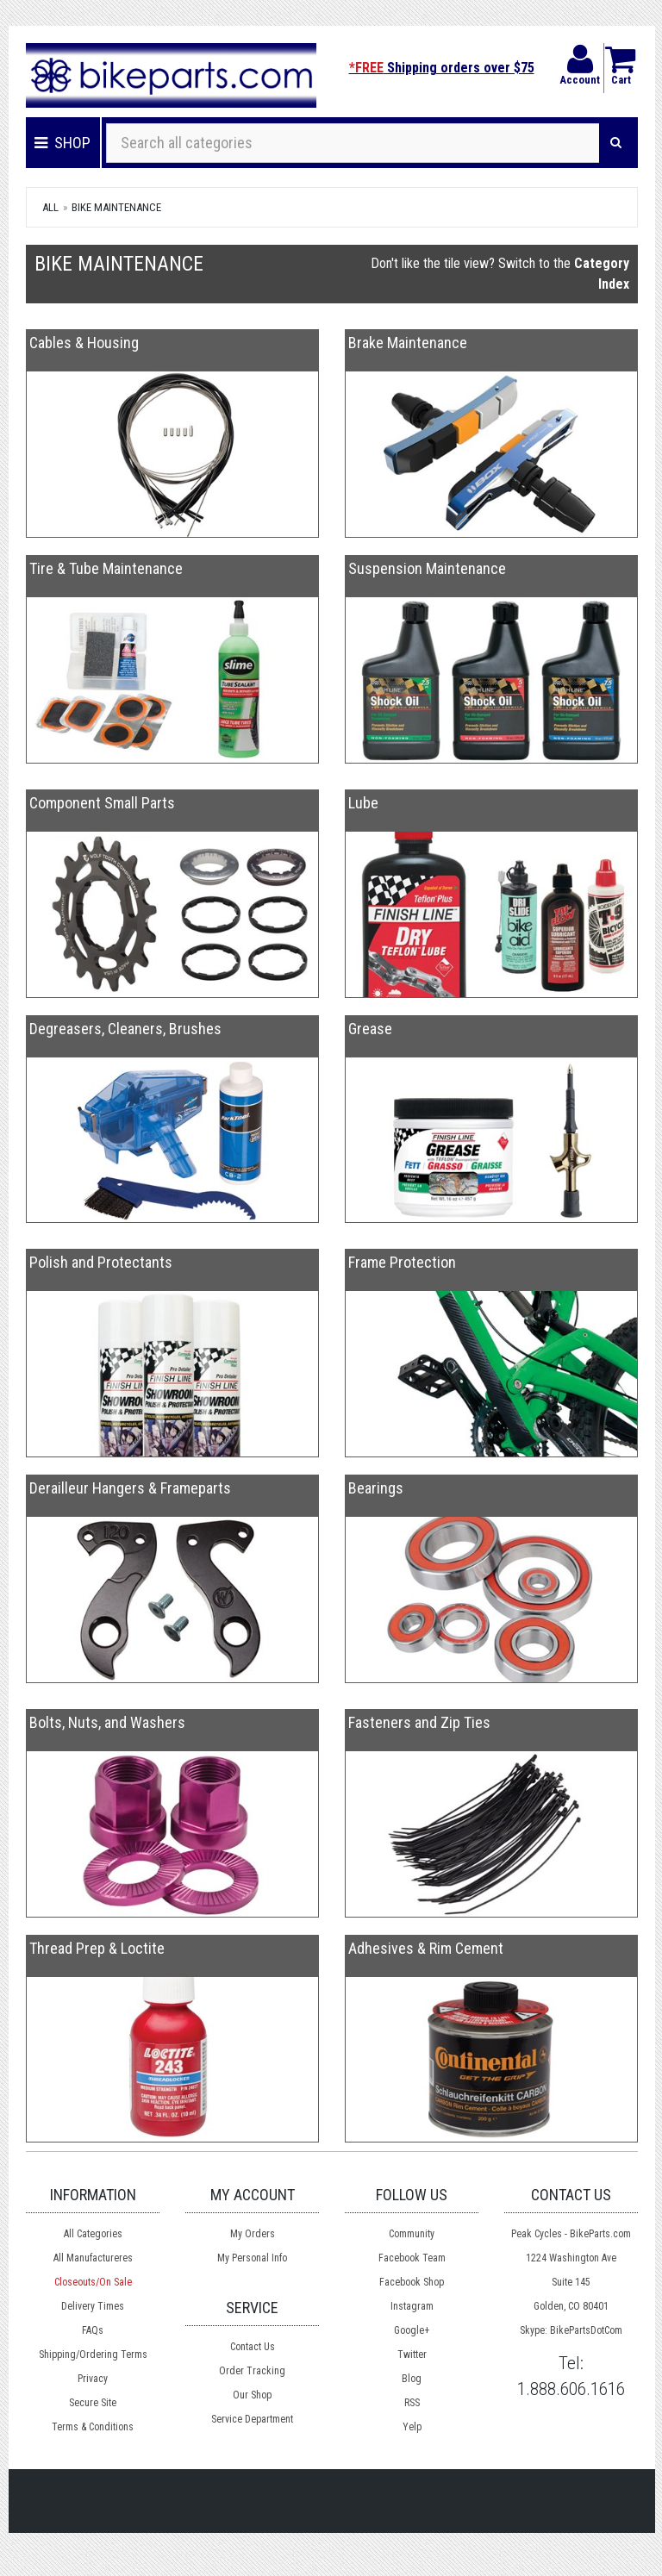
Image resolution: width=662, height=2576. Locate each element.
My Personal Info (252, 2258)
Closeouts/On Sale (93, 2282)
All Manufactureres (93, 2258)
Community (411, 2234)
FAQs (92, 2330)
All (50, 207)
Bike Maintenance (116, 207)
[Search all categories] (353, 143)
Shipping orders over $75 (441, 67)
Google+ (411, 2330)
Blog (412, 2379)
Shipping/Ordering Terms (93, 2354)
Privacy (93, 2379)
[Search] (616, 143)
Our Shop (252, 2395)
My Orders (252, 2234)
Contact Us (252, 2347)
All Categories (93, 2234)
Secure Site (92, 2403)
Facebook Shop (411, 2282)
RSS (412, 2403)
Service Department (252, 2419)
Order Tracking (252, 2371)
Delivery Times (92, 2306)
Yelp (412, 2427)
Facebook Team (412, 2258)
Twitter (412, 2354)
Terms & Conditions (93, 2427)
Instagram (412, 2306)
